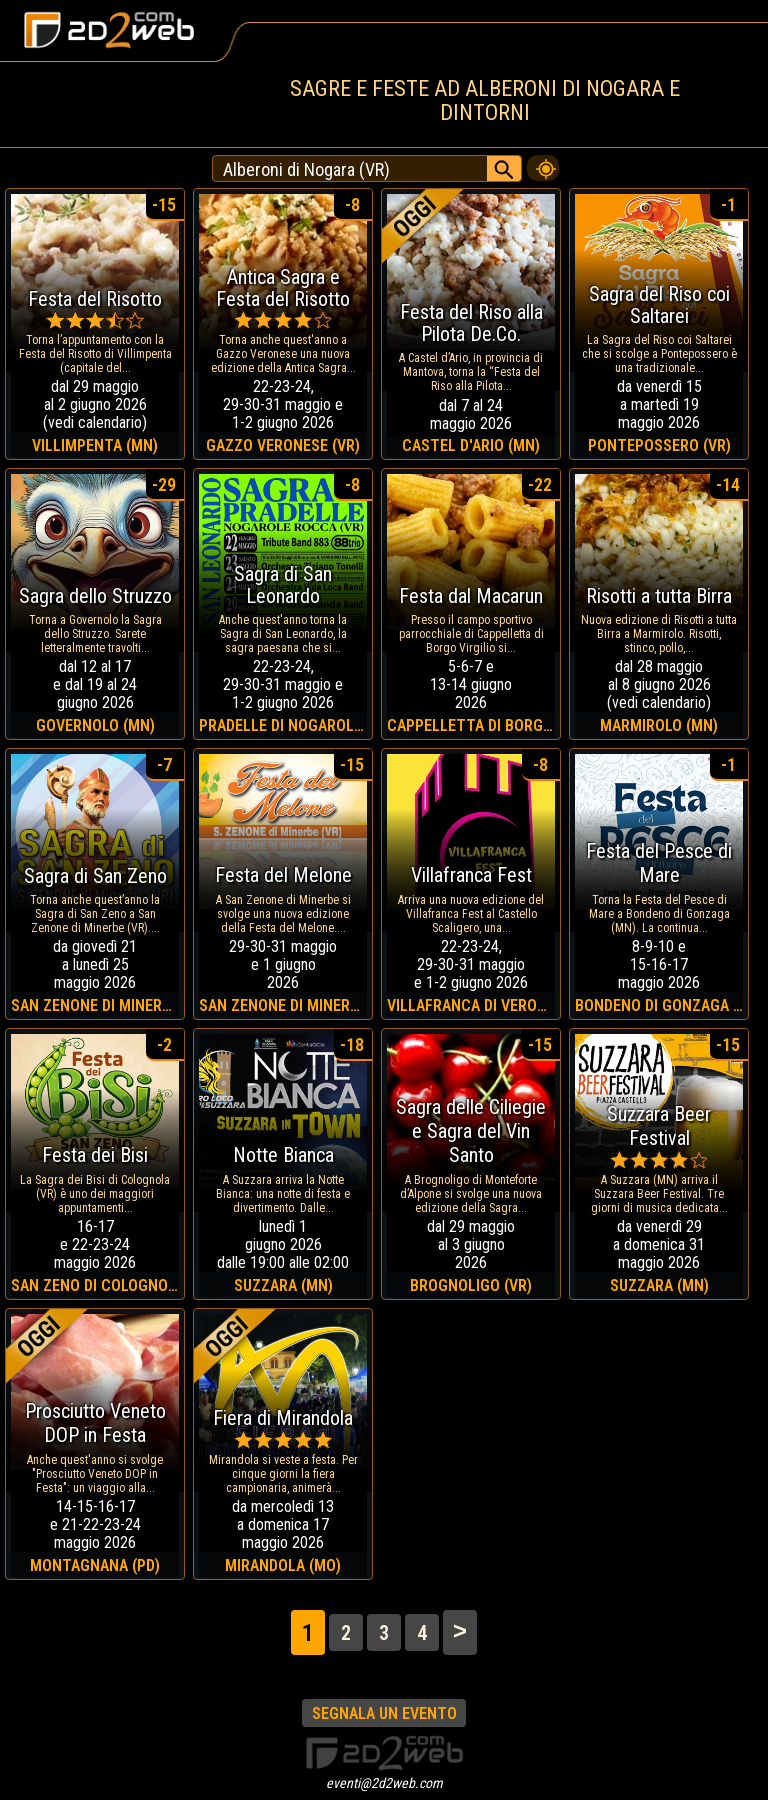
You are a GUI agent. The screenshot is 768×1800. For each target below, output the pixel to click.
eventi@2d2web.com (384, 1783)
